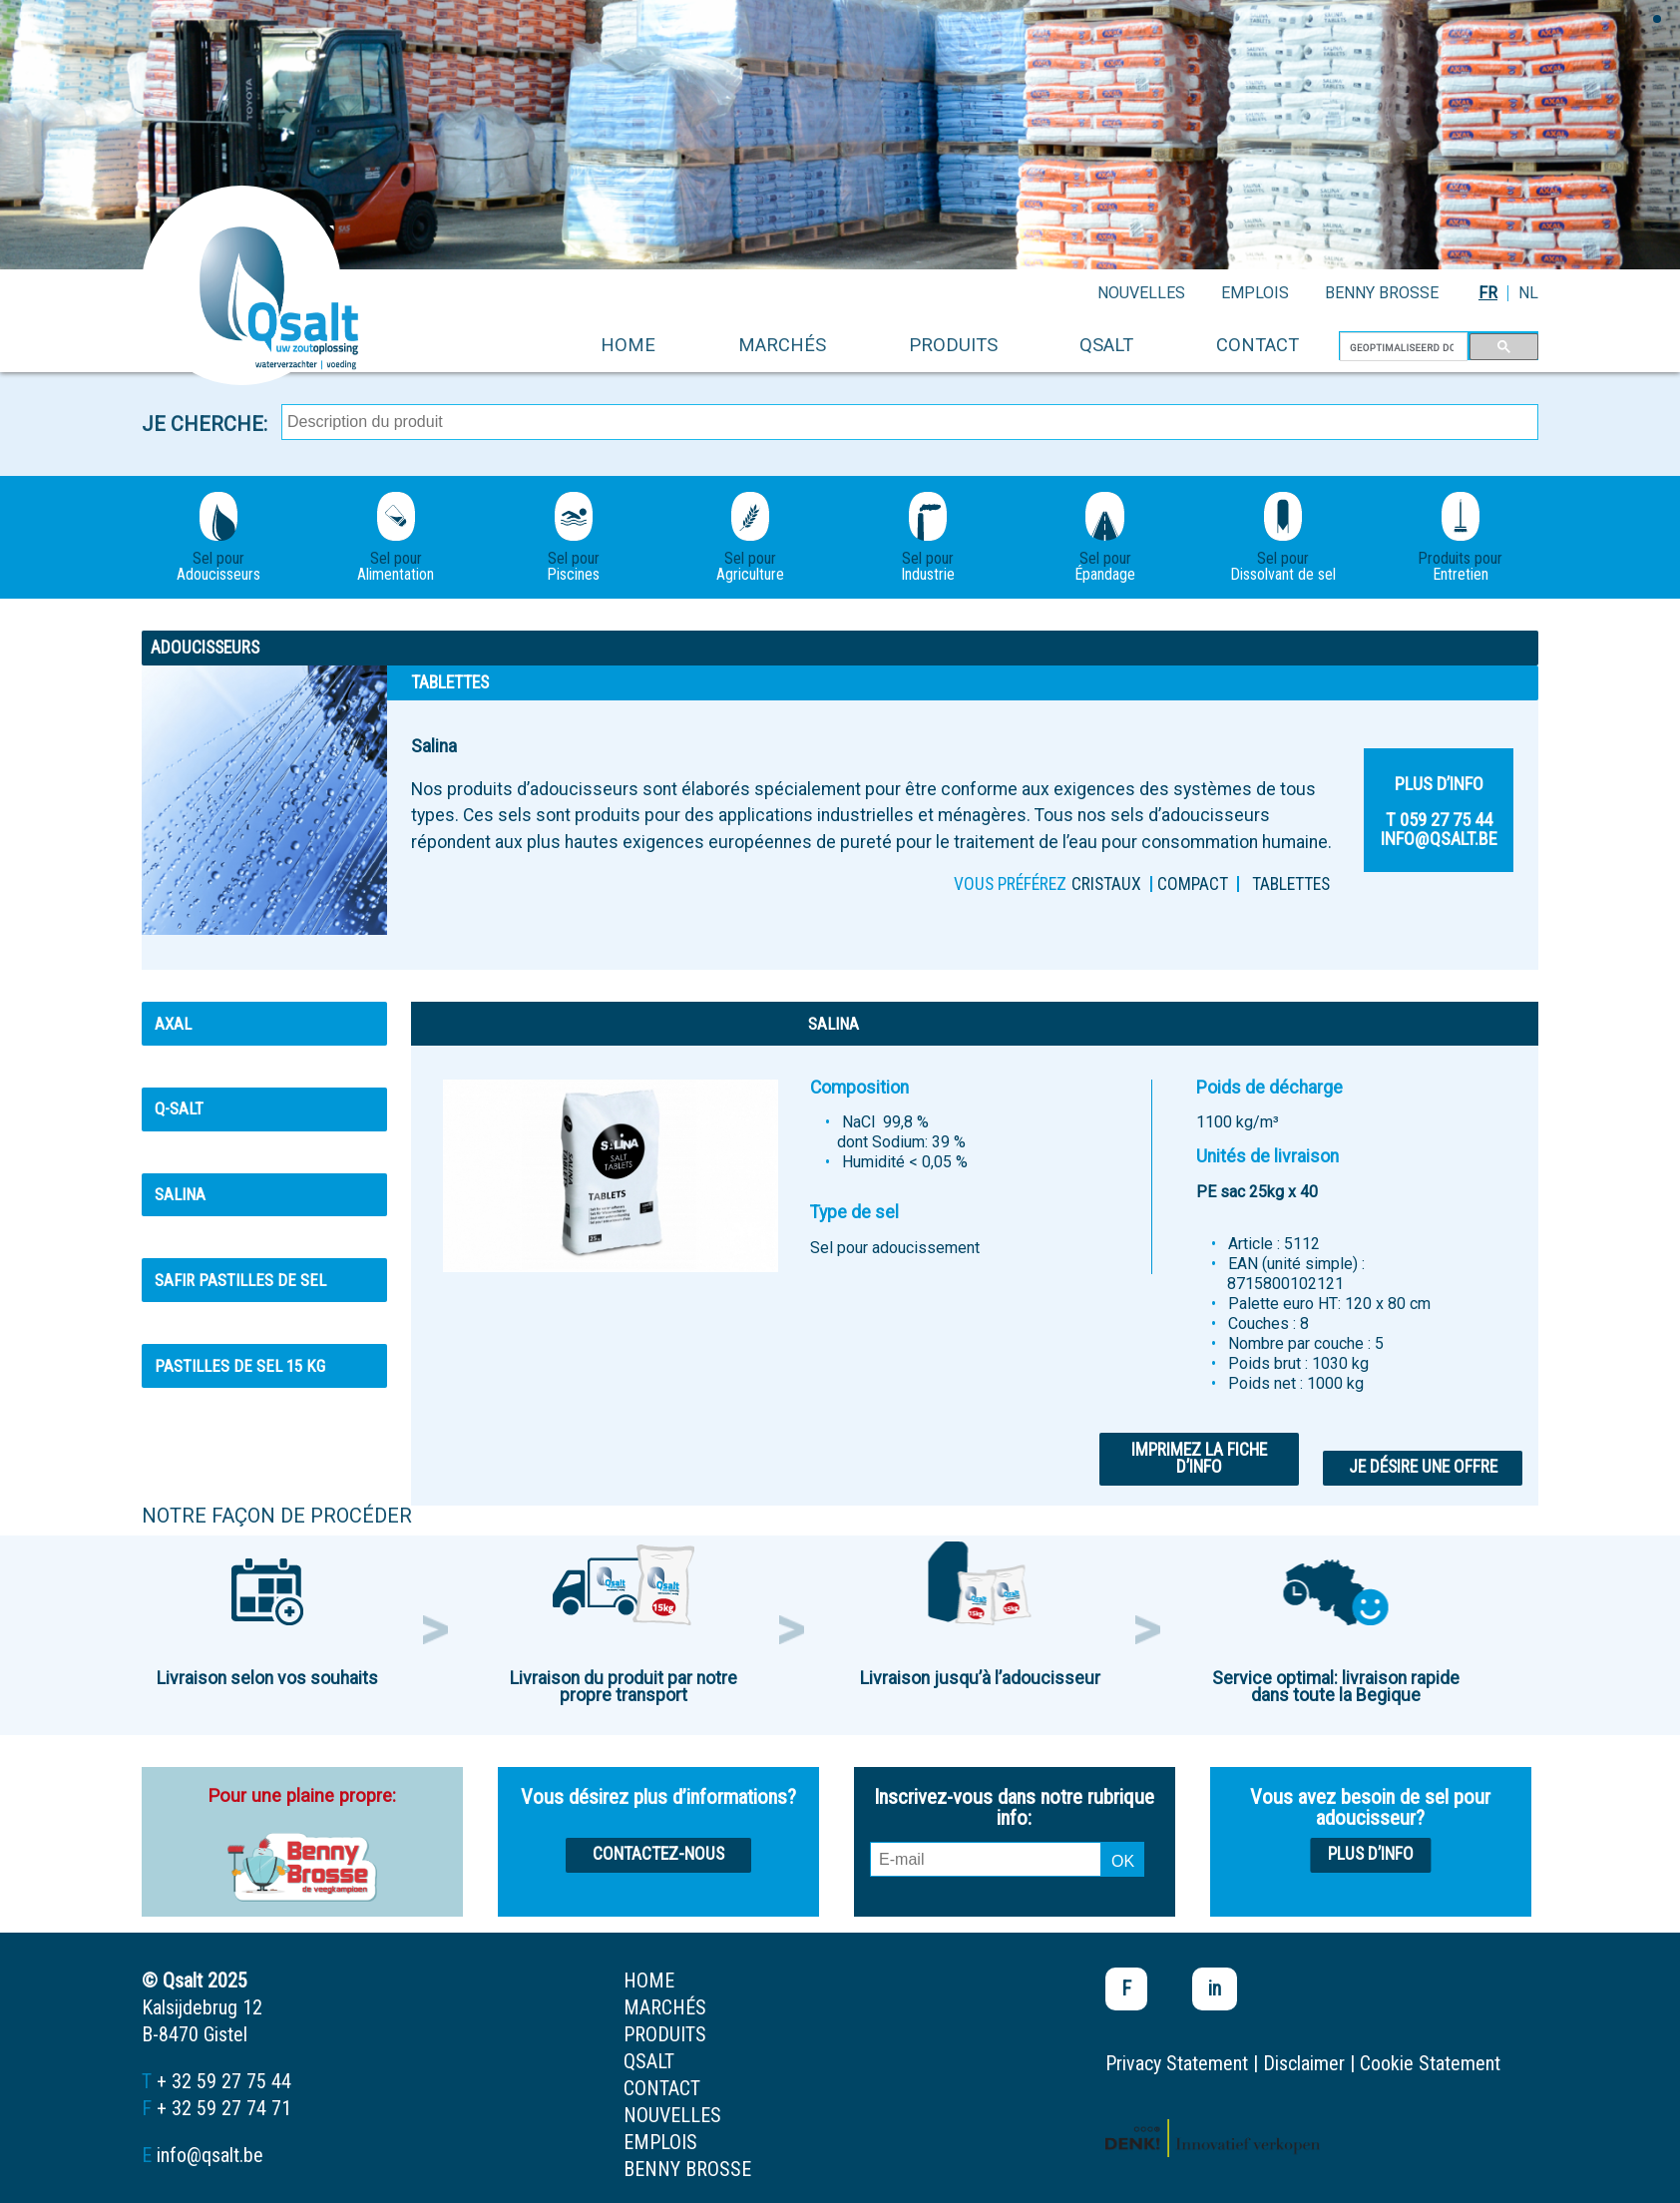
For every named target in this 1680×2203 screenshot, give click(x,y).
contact (1257, 344)
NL (1528, 292)
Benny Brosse (1382, 292)
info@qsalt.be (210, 2155)
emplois (1255, 292)
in (1214, 1988)
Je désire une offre (1423, 1467)
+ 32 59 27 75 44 (224, 2081)
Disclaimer (1304, 2063)
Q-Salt (179, 1108)
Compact (1192, 884)
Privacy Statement (1176, 2063)
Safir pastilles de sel (240, 1280)
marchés (782, 344)
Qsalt (1106, 344)
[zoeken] (1402, 347)
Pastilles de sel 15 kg (240, 1366)
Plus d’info (1371, 1854)
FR (1487, 292)
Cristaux (1106, 884)
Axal (173, 1024)
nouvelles (1141, 292)
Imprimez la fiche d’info (1199, 1459)
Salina (180, 1194)
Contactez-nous (658, 1854)
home (628, 344)
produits (953, 344)
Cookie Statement (1430, 2063)
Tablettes (1291, 884)
